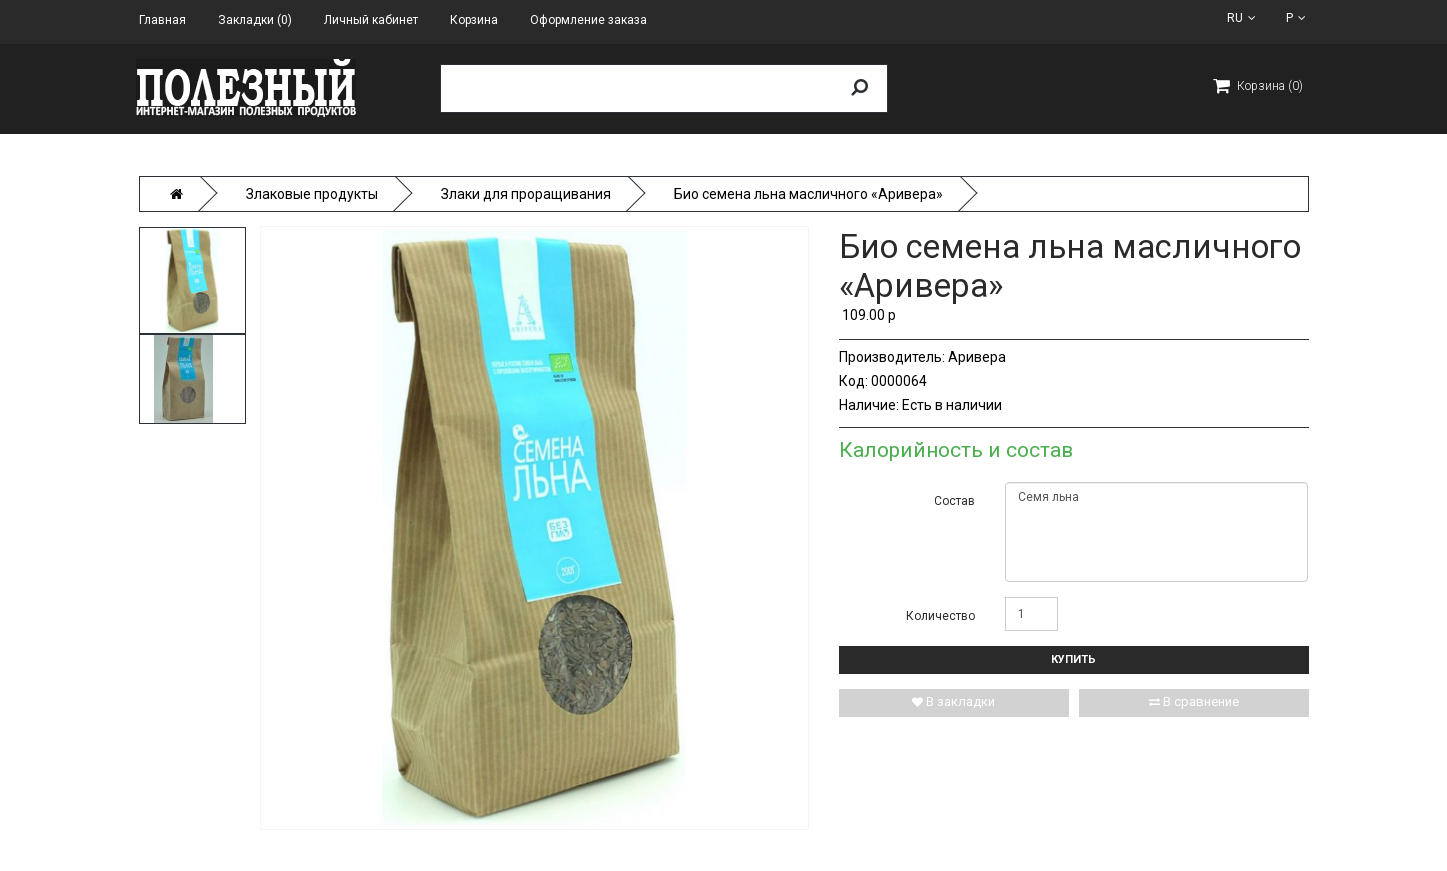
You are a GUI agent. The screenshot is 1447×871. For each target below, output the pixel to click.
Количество (940, 616)
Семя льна (1156, 532)
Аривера (977, 357)
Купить (1073, 659)
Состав (954, 501)
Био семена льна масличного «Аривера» (808, 194)
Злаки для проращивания (526, 194)
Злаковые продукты (312, 194)
